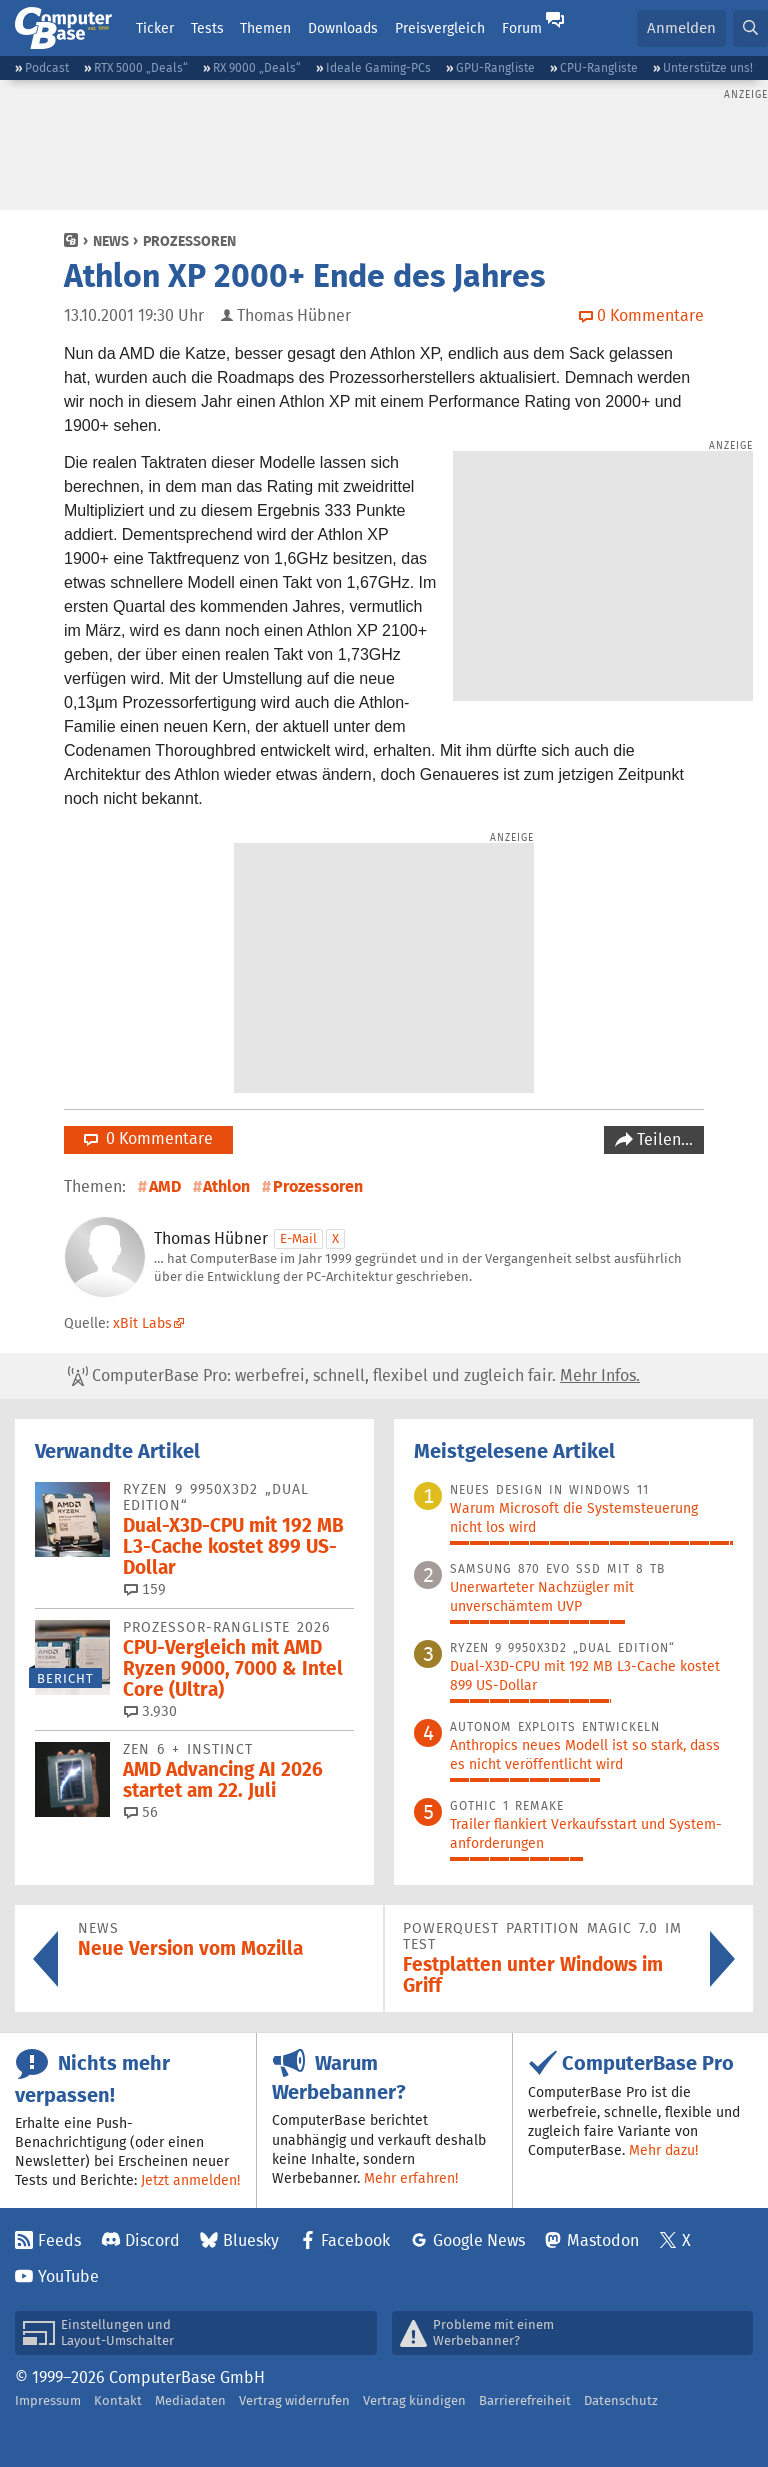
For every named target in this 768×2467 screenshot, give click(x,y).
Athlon (226, 1186)
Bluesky (251, 2240)
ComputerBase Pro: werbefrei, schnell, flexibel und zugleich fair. (354, 1376)
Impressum (48, 2400)
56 (141, 1812)
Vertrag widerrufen (294, 2400)
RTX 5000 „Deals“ (141, 67)
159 (145, 1589)
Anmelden (681, 27)
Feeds (59, 2240)
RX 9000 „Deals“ (257, 67)
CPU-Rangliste (599, 67)
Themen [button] (265, 28)
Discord (152, 2240)
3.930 (150, 1711)
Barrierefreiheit (525, 2400)
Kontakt (118, 2400)
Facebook (355, 2240)
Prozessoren (189, 241)
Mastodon (603, 2240)
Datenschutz (621, 2400)
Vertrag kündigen (414, 2400)
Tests (207, 28)
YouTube (68, 2276)
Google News (479, 2240)
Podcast (47, 67)
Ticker (155, 28)
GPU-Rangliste (495, 67)
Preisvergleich (440, 28)
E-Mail (298, 1238)
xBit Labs (142, 1323)
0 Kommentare (148, 1138)
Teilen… (663, 1139)
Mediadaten (190, 2400)
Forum (522, 28)
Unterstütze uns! (708, 67)
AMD (165, 1186)
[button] (750, 28)
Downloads (343, 28)
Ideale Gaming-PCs (378, 67)
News (111, 241)
